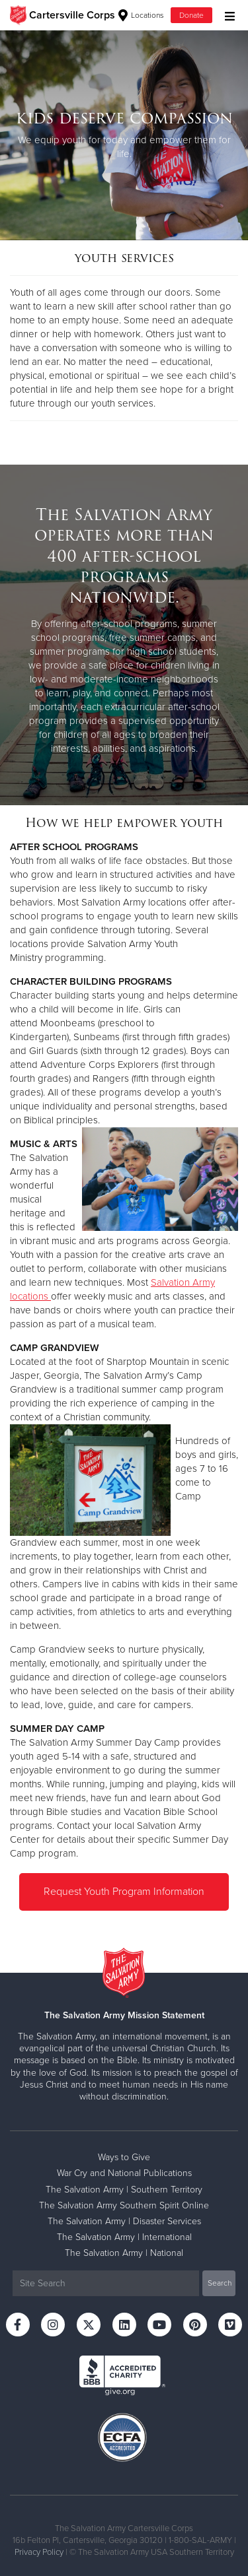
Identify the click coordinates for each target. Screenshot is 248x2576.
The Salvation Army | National (124, 2253)
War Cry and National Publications (124, 2173)
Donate (191, 15)
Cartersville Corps (72, 15)
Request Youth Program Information (124, 1891)
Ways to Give (124, 2157)
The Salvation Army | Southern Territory (124, 2189)
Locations (141, 15)
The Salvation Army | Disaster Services (124, 2221)
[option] (124, 135)
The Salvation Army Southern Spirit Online (124, 2205)
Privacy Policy (39, 2552)
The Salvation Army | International (124, 2237)
